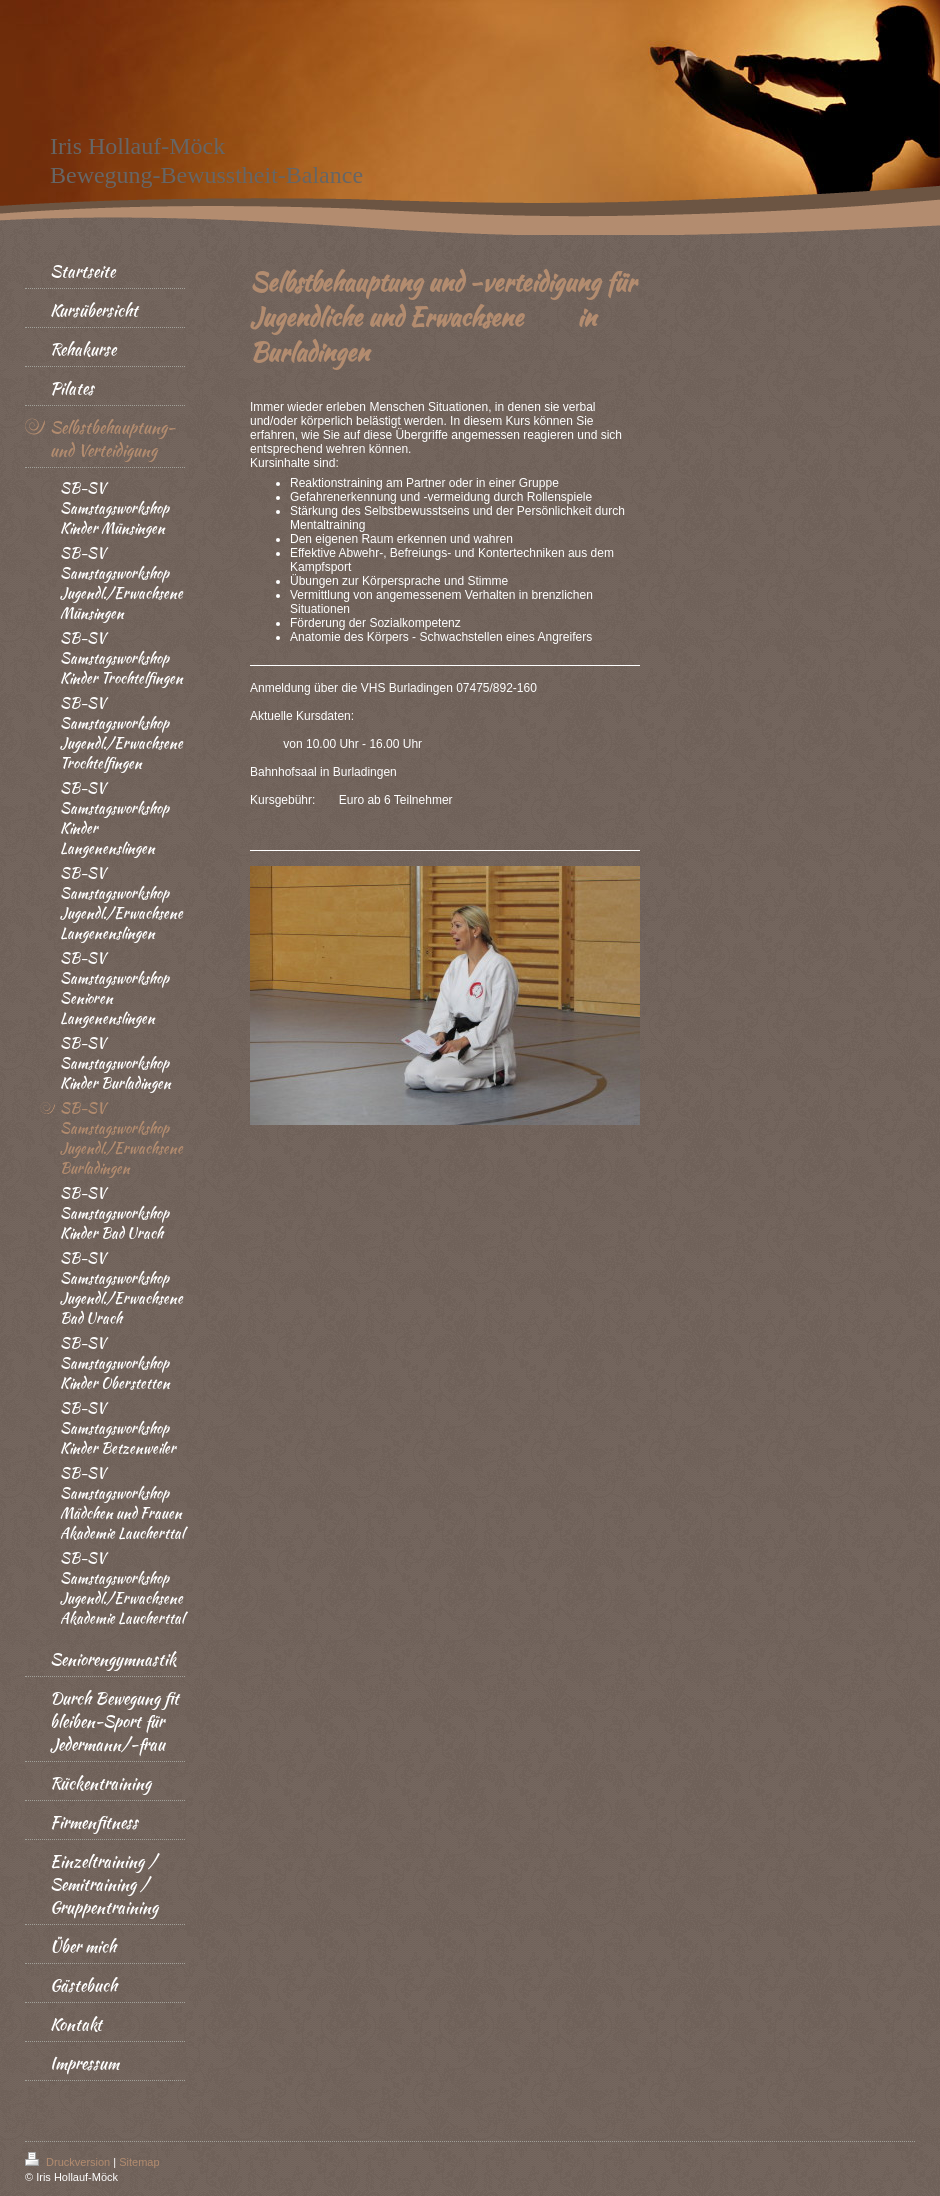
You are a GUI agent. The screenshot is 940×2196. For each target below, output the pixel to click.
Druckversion (69, 2162)
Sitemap (139, 2162)
